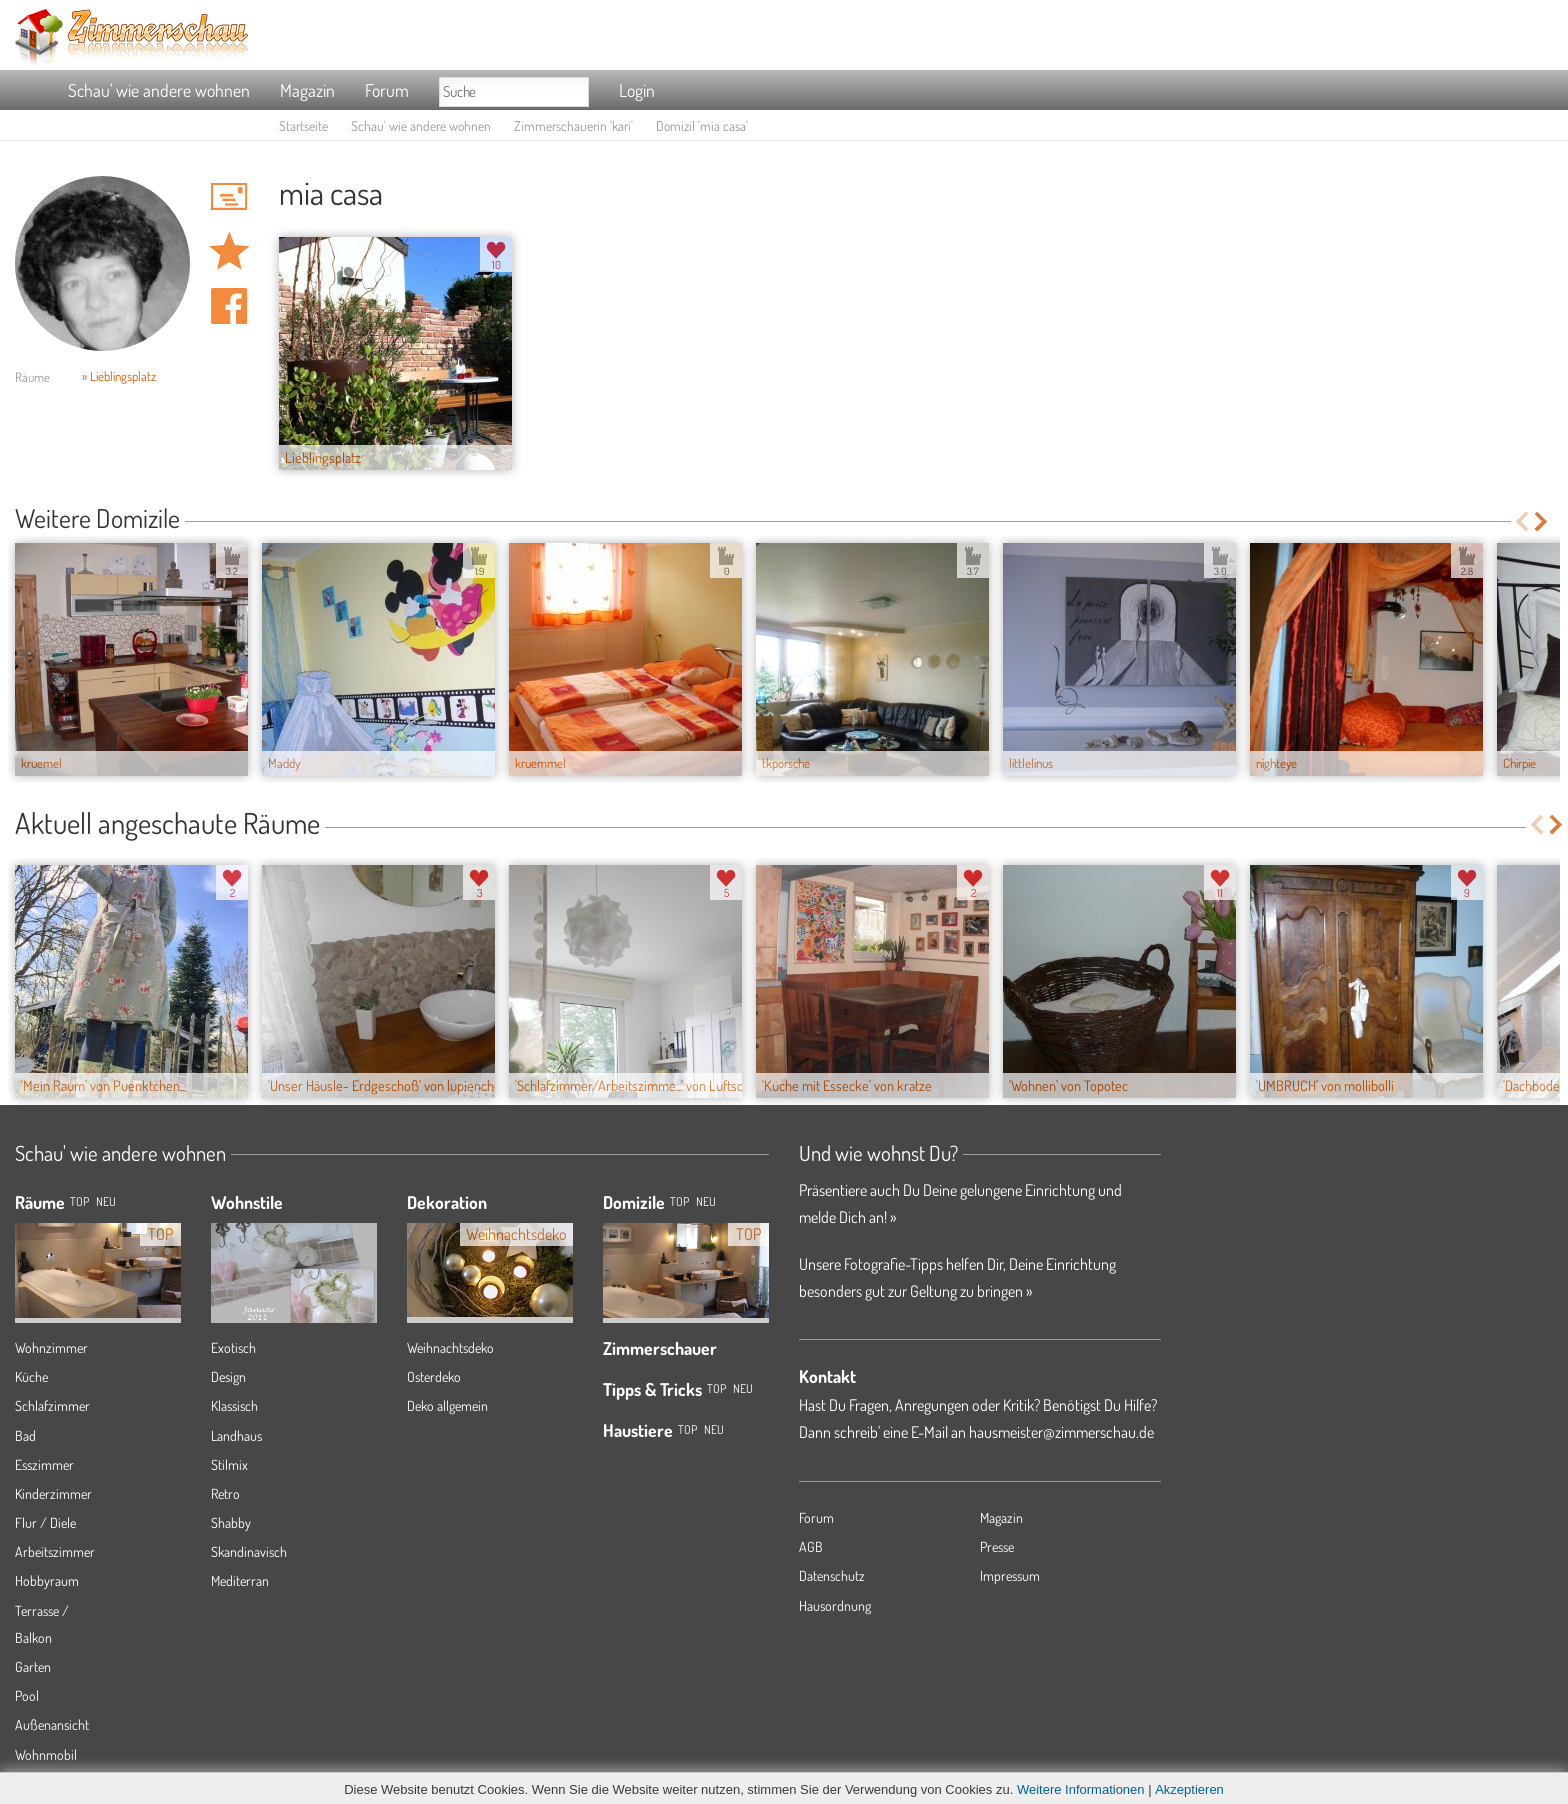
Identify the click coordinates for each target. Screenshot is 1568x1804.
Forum (387, 90)
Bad (25, 1435)
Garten (33, 1666)
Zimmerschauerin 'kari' (573, 125)
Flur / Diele (45, 1522)
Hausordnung (835, 1605)
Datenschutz (832, 1575)
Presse (997, 1546)
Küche (31, 1376)
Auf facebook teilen (229, 306)
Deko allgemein (447, 1405)
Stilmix (229, 1464)
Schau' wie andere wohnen (159, 90)
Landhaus (236, 1435)
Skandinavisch (249, 1551)
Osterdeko (434, 1376)
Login (637, 90)
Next (1542, 521)
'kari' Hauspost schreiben (229, 196)
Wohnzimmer (51, 1347)
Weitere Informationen (1081, 1789)
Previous (1521, 521)
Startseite (303, 125)
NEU (106, 1201)
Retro (225, 1493)
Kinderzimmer (53, 1493)
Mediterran (240, 1580)
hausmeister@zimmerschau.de (1061, 1432)
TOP (79, 1201)
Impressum (1010, 1575)
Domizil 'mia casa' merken (229, 251)
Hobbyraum (47, 1580)
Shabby (231, 1522)
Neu (706, 1201)
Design (228, 1376)
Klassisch (234, 1405)
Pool (27, 1695)
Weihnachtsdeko (450, 1347)
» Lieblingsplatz (119, 376)
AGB (811, 1546)
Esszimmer (44, 1464)
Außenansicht (52, 1724)
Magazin (307, 90)
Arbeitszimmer (55, 1551)
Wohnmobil (46, 1754)
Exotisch (233, 1347)
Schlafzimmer (52, 1405)
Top (679, 1201)
